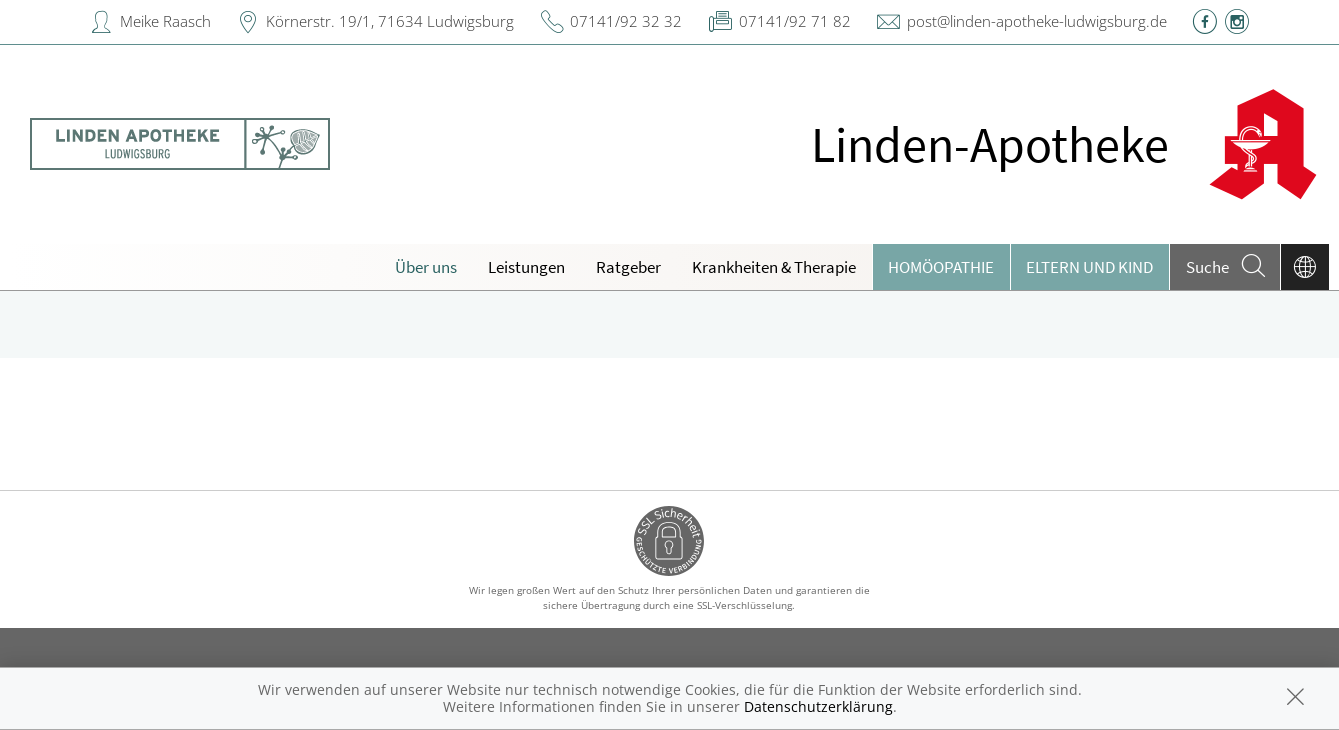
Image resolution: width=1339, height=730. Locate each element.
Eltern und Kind (1089, 267)
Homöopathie (941, 267)
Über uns (426, 267)
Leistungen (526, 267)
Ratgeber (628, 267)
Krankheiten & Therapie (774, 267)
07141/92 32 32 (626, 21)
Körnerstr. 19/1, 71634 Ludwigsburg (390, 21)
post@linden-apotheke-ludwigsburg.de (1037, 21)
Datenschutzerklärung (818, 706)
